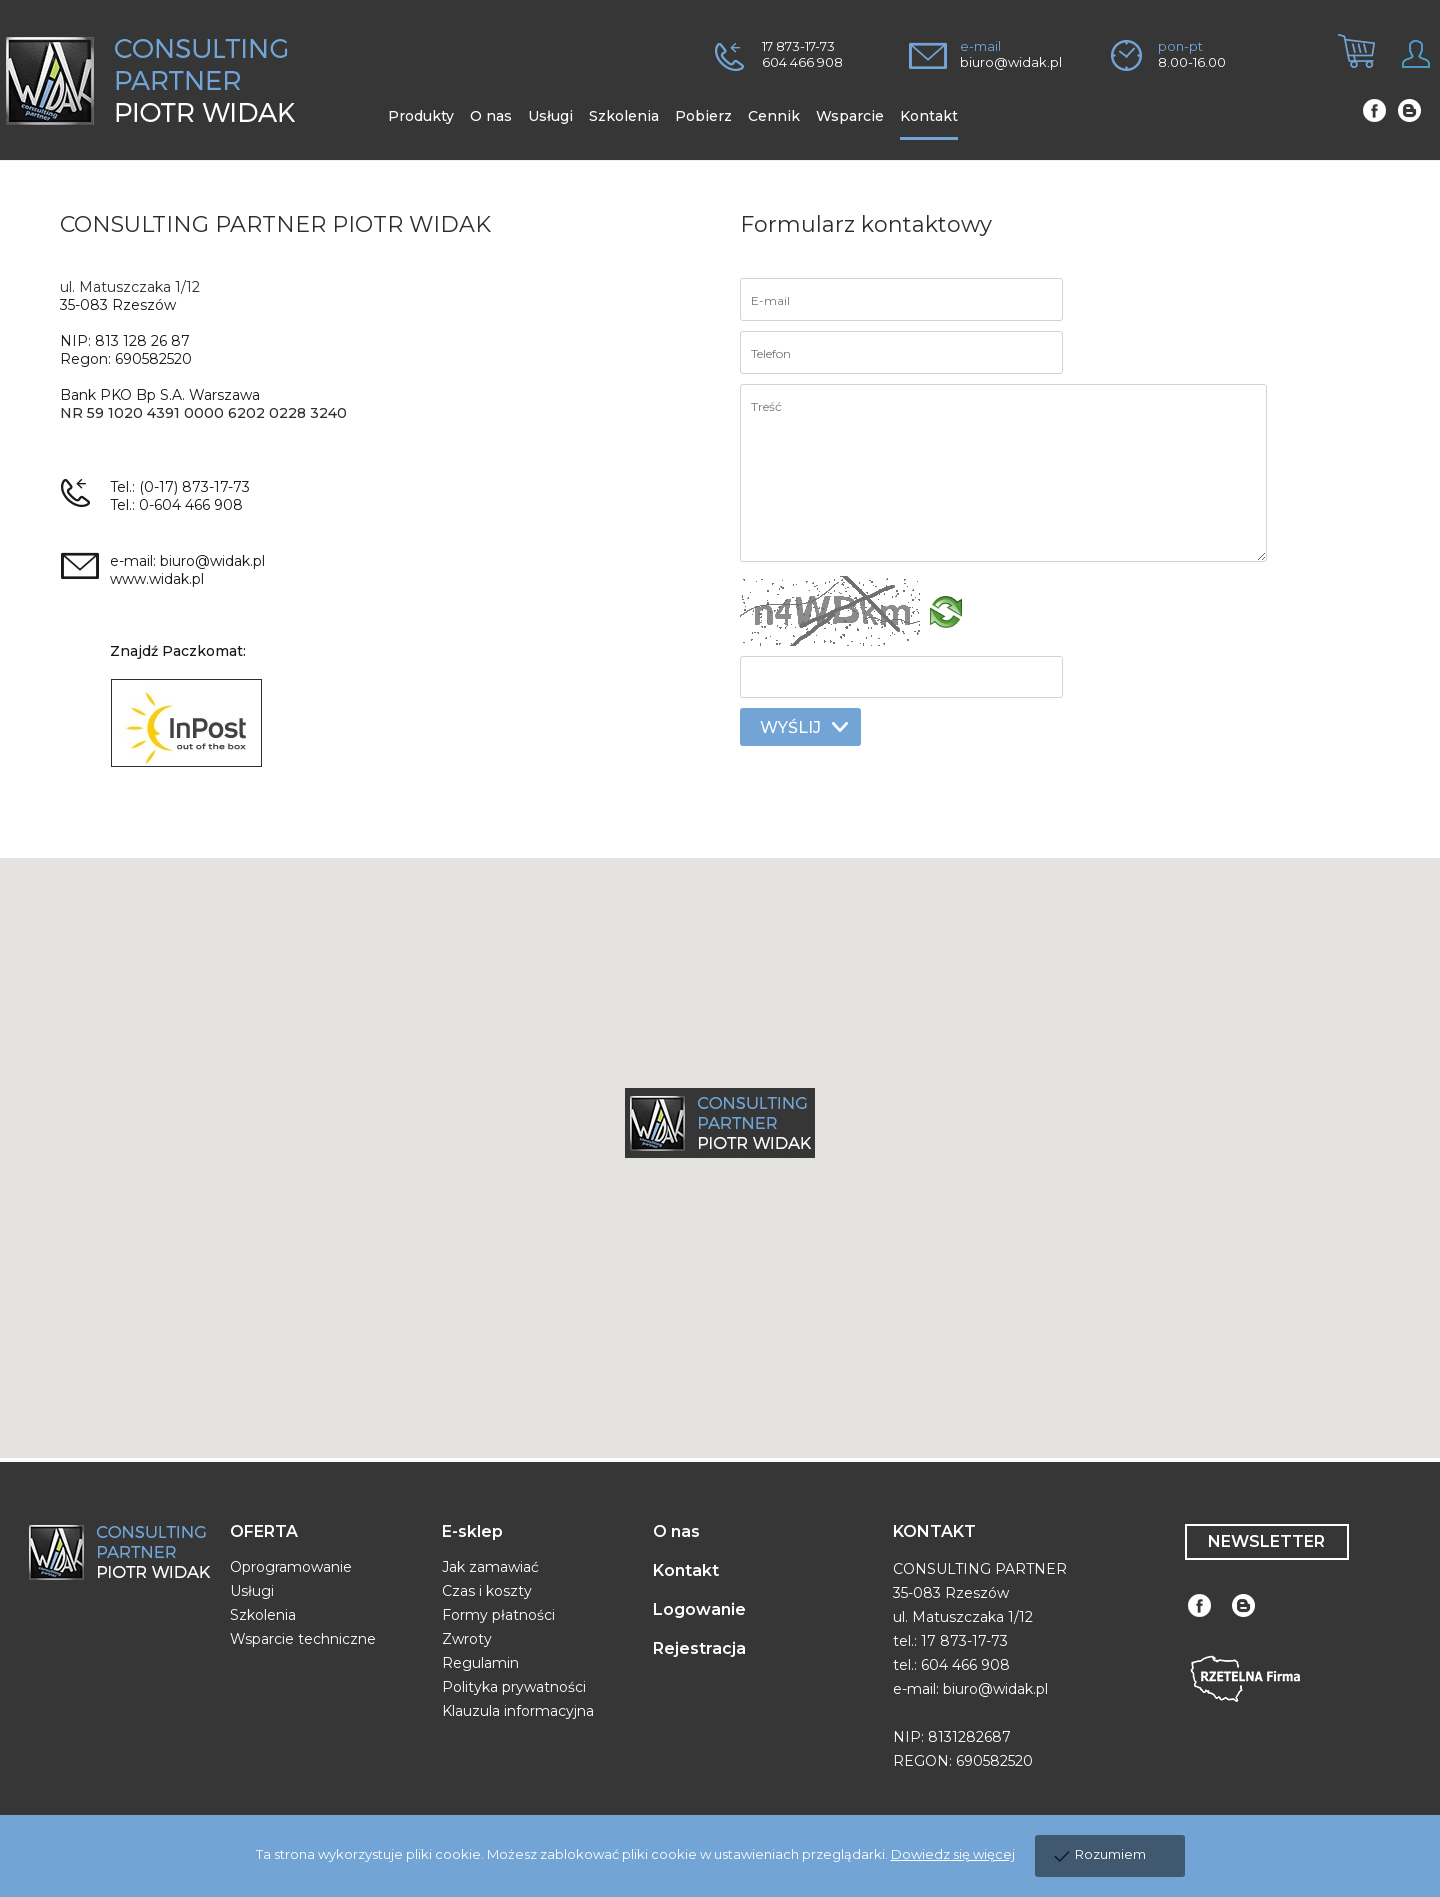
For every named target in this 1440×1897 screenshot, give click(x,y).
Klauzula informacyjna (518, 1711)
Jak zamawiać (490, 1567)
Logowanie (699, 1609)
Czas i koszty (487, 1591)
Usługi (252, 1591)
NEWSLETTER (1266, 1541)
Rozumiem (1110, 1854)
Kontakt (686, 1570)
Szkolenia (263, 1615)
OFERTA (264, 1531)
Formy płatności (498, 1615)
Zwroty (467, 1639)
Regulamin (480, 1663)
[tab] (1349, 68)
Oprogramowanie (291, 1567)
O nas (676, 1531)
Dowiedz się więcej (953, 1854)
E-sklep (472, 1531)
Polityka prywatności (514, 1687)
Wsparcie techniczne (303, 1639)
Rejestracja (699, 1648)
